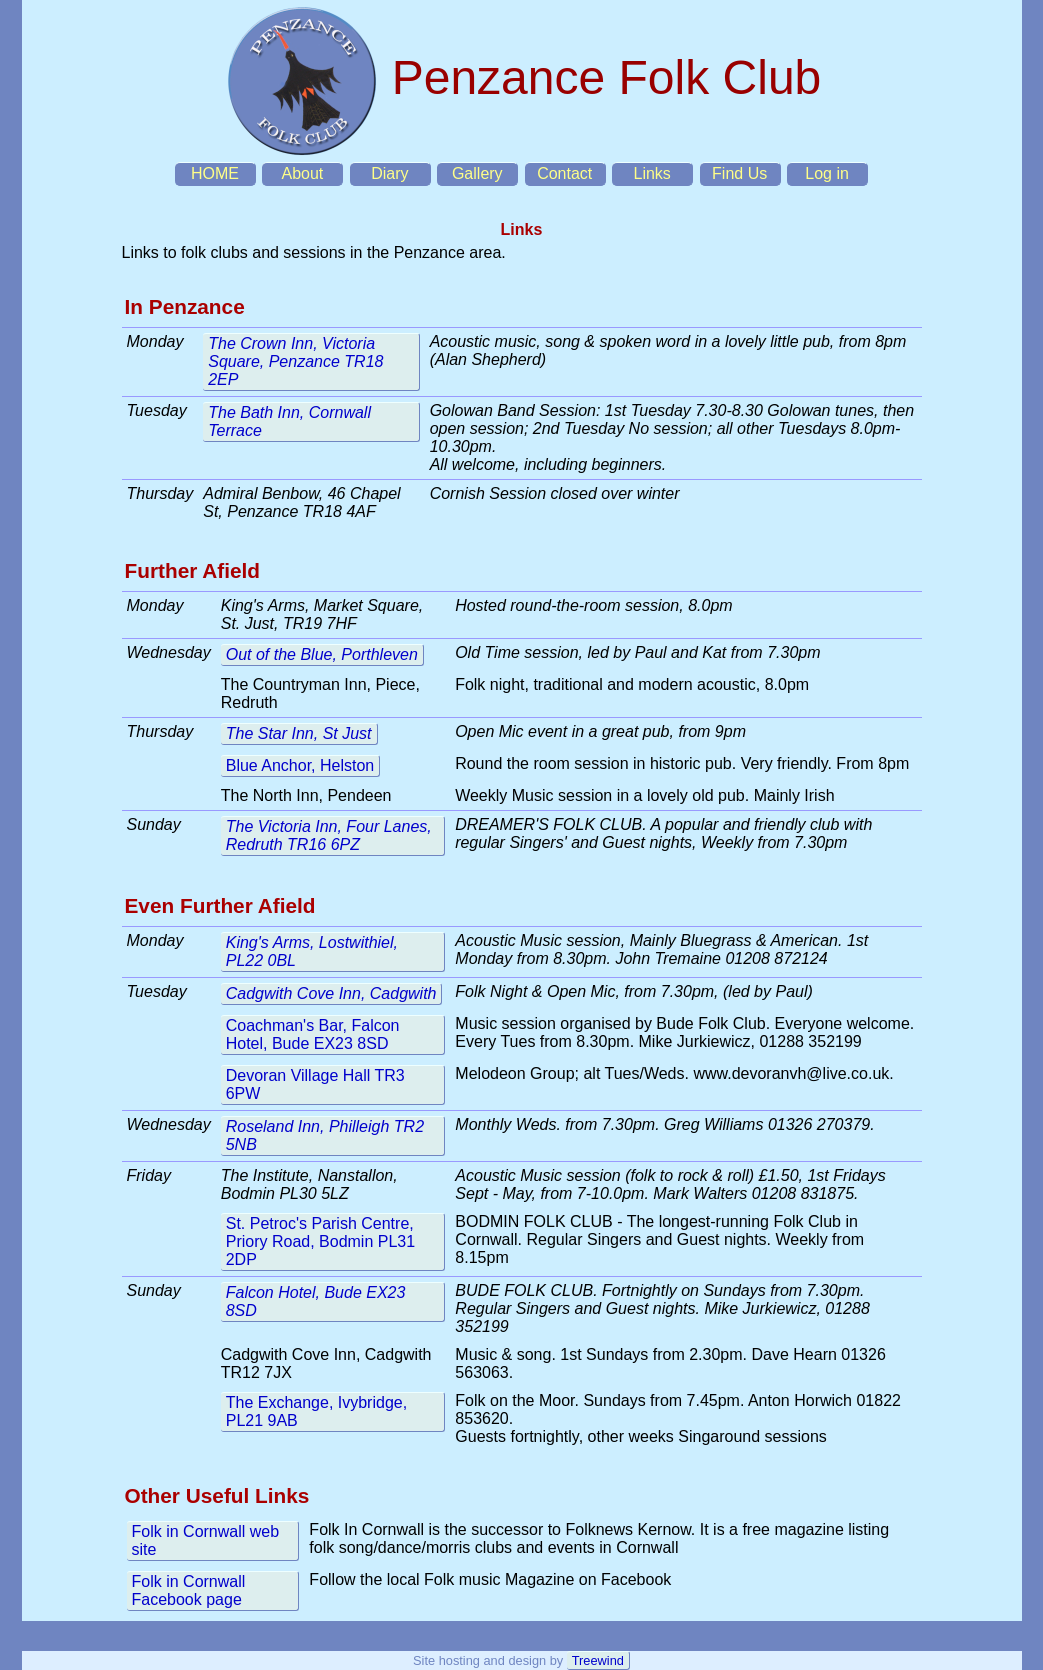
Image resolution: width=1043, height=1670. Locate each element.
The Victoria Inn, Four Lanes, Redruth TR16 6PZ (329, 835)
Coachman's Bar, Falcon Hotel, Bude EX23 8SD (313, 1034)
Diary (389, 173)
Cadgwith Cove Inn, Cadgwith (331, 993)
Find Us (739, 173)
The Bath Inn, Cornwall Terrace (289, 421)
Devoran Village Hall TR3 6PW (315, 1084)
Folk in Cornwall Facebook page (189, 1590)
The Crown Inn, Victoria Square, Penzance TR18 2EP (295, 361)
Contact (564, 173)
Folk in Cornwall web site (206, 1540)
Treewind (598, 1660)
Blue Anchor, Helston (300, 765)
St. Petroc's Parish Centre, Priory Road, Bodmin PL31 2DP (320, 1241)
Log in (827, 173)
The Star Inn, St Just (299, 733)
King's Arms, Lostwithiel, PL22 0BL (312, 951)
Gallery (477, 173)
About (302, 173)
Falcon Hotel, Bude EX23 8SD (316, 1301)
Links (651, 173)
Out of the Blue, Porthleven (322, 654)
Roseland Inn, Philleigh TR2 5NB (325, 1135)
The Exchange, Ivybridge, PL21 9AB (316, 1411)
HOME (215, 173)
